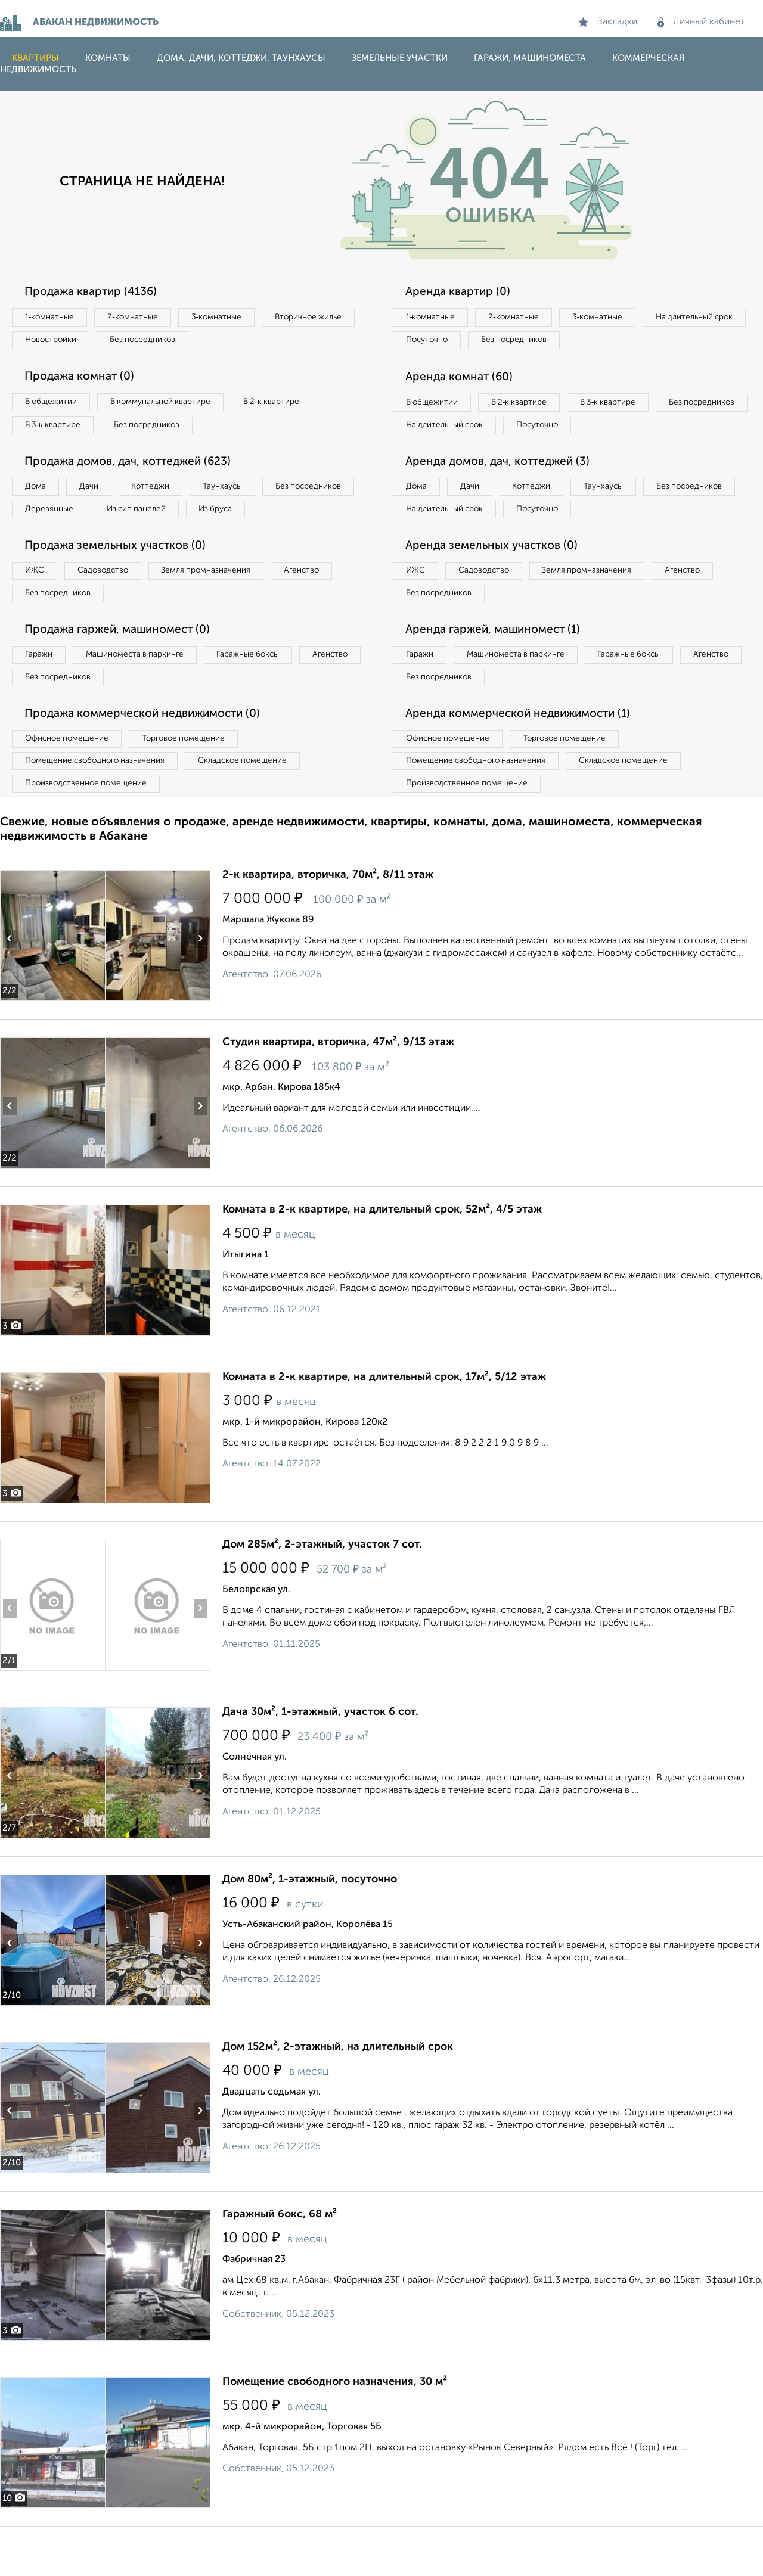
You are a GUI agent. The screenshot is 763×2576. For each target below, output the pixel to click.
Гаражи (41, 695)
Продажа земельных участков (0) (121, 581)
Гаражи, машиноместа (530, 58)
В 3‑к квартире (56, 430)
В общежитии (54, 406)
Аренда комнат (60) (464, 380)
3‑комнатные (233, 317)
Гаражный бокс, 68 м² (279, 2263)
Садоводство (112, 606)
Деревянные (159, 518)
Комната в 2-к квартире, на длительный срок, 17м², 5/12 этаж (384, 1426)
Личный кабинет (701, 22)
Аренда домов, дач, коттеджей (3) (504, 493)
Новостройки (163, 342)
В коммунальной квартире (172, 406)
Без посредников (263, 342)
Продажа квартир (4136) (96, 292)
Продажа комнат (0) (84, 380)
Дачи (97, 494)
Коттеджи (166, 494)
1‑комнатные (52, 317)
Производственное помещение (90, 832)
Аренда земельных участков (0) (497, 581)
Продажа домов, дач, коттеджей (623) (135, 468)
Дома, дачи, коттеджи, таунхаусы (241, 58)
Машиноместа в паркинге (145, 695)
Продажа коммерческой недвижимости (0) (151, 757)
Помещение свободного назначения (99, 807)
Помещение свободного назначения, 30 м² (334, 2431)
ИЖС (37, 606)
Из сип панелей (253, 518)
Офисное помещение (70, 783)
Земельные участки (400, 58)
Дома (38, 494)
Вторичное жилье (62, 342)
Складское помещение (257, 807)
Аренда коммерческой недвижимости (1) (526, 757)
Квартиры (35, 58)
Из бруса (45, 543)
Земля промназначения (224, 606)
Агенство (327, 606)
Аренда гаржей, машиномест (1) (499, 669)
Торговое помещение (196, 783)
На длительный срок (448, 342)
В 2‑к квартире (292, 406)
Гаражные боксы (267, 695)
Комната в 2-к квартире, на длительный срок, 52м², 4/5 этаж (382, 1259)
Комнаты (108, 58)
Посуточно (547, 342)
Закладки (607, 22)
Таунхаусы (245, 494)
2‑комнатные (143, 317)
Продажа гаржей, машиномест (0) (124, 669)
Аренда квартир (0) (462, 292)
